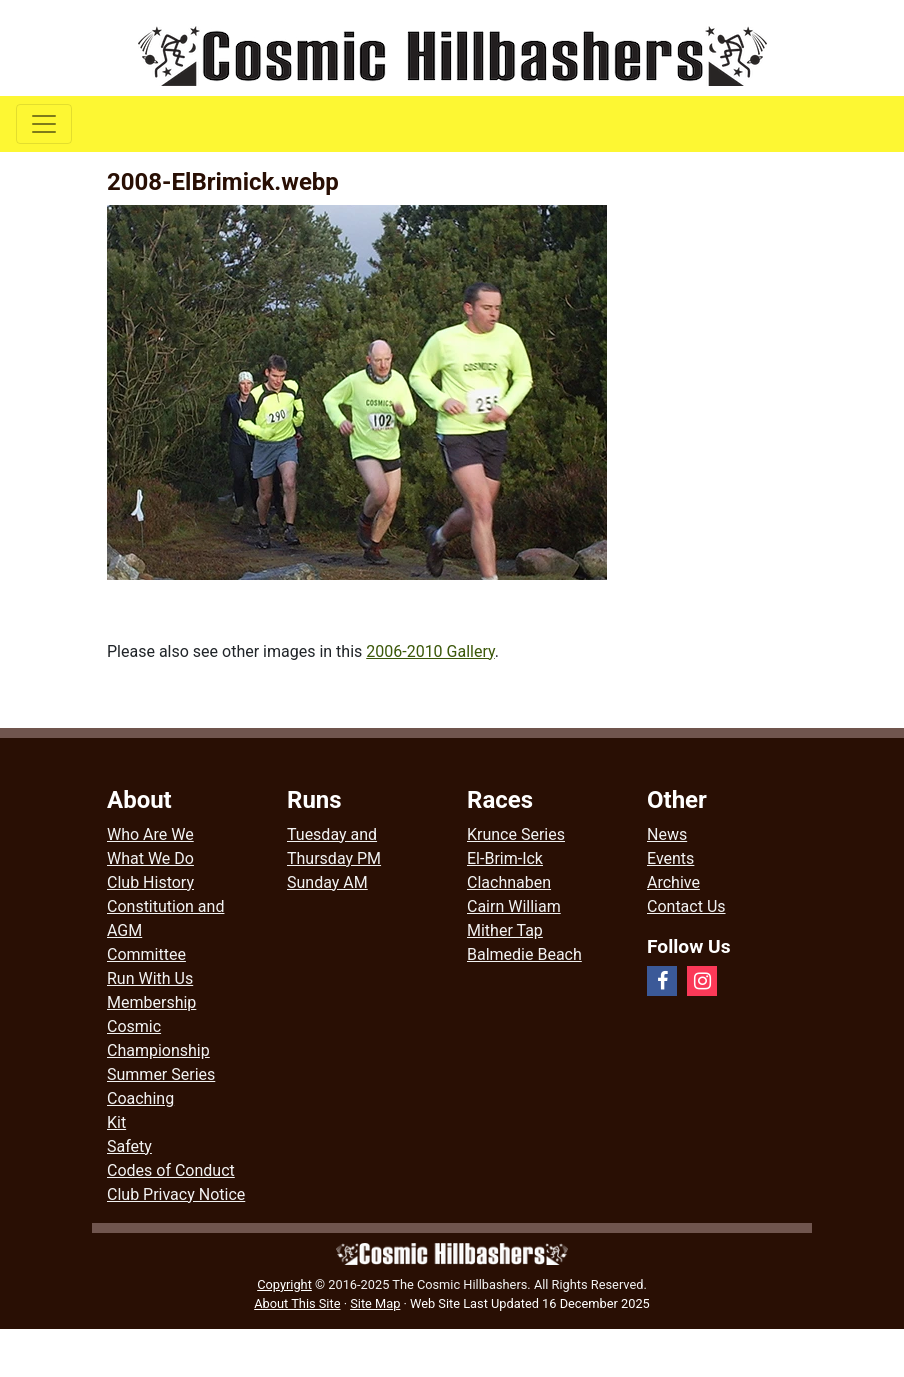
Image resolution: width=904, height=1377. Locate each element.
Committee (146, 954)
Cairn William (514, 906)
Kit (116, 1122)
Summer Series (161, 1074)
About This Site (297, 1303)
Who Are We (150, 834)
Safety (129, 1146)
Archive (673, 882)
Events (670, 858)
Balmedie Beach (524, 954)
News (667, 834)
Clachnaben (509, 882)
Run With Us (150, 978)
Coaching (140, 1098)
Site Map (375, 1303)
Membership (151, 1002)
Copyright (284, 1284)
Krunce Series (516, 834)
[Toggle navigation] (44, 124)
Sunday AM (327, 882)
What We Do (150, 858)
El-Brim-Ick (505, 858)
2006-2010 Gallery (430, 651)
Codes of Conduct (171, 1170)
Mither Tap (505, 930)
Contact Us (686, 906)
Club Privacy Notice (176, 1194)
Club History (150, 882)
